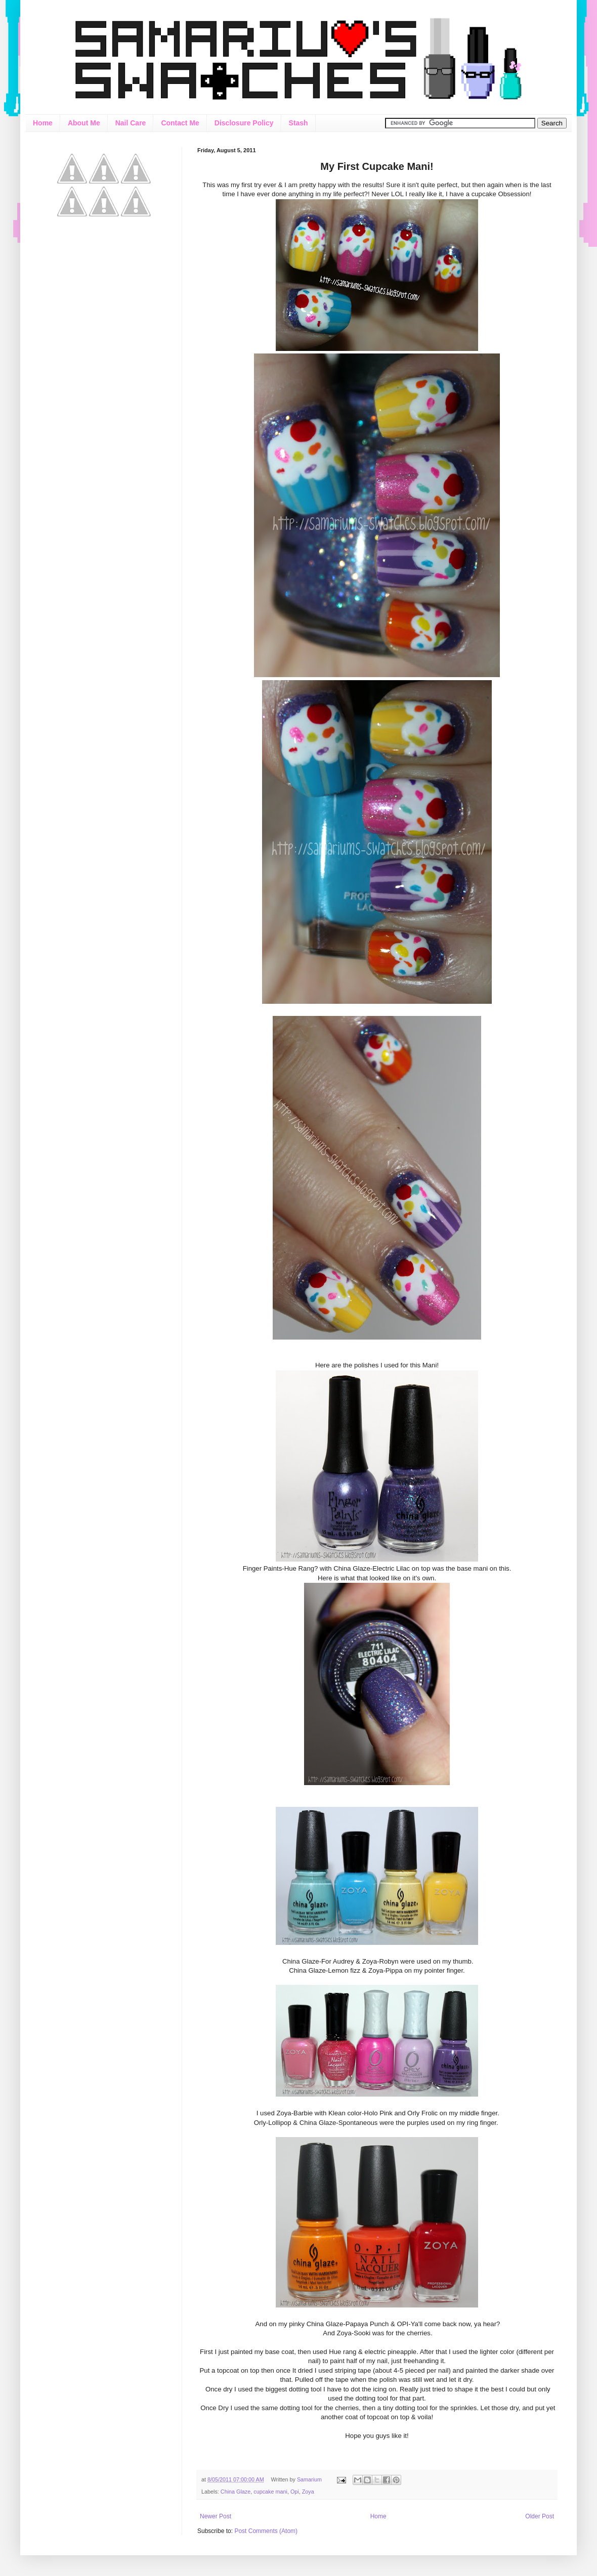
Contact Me (180, 123)
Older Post (539, 2516)
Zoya (308, 2492)
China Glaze (235, 2492)
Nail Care (130, 123)
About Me (84, 123)
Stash (298, 123)
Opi (294, 2492)
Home (43, 123)
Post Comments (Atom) (265, 2531)
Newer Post (215, 2516)
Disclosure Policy (244, 123)
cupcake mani (270, 2492)
